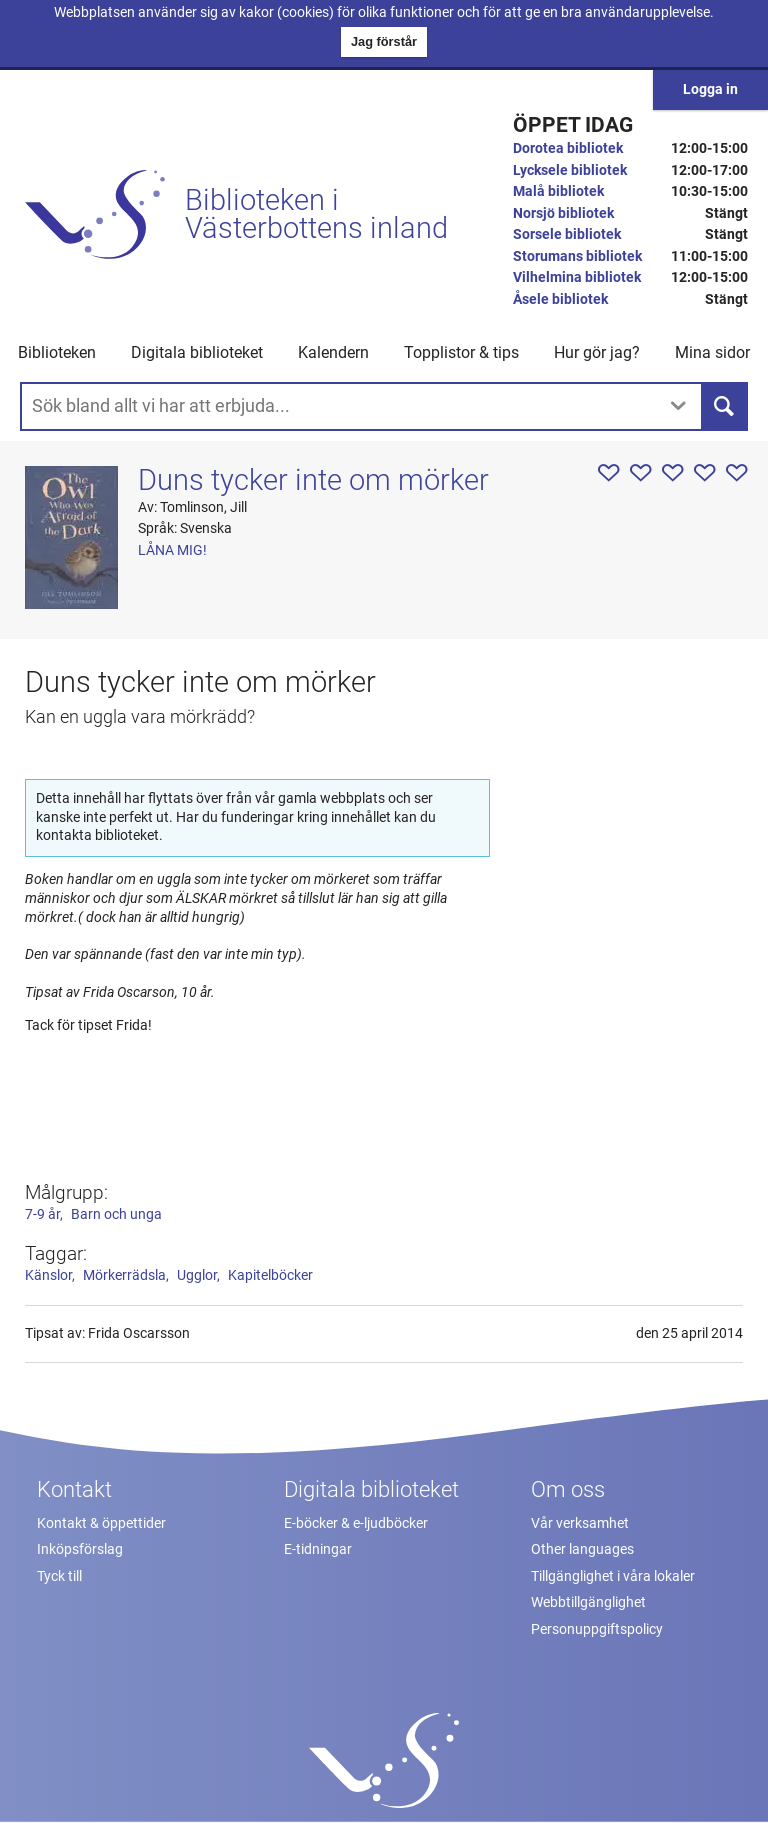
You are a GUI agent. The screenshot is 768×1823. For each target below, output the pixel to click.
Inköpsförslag (80, 1549)
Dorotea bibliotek (568, 148)
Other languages (582, 1549)
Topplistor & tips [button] (461, 352)
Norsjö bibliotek (563, 213)
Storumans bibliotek (577, 256)
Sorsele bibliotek (567, 234)
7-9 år (42, 1214)
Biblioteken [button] (57, 352)
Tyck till (59, 1576)
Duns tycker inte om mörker (313, 480)
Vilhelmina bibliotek (577, 277)
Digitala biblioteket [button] (197, 352)
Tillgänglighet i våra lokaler (613, 1576)
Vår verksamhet (580, 1523)
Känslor (48, 1275)
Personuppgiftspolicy (597, 1629)
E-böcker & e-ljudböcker (356, 1523)
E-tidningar (318, 1549)
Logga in (710, 89)
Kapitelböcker (270, 1275)
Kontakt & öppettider (101, 1523)
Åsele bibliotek (560, 299)
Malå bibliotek (558, 191)
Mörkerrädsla (124, 1275)
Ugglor (197, 1275)
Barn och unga (116, 1214)
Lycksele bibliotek (570, 170)
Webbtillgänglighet (588, 1602)
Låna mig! (172, 550)
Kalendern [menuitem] (333, 352)
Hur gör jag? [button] (597, 352)
